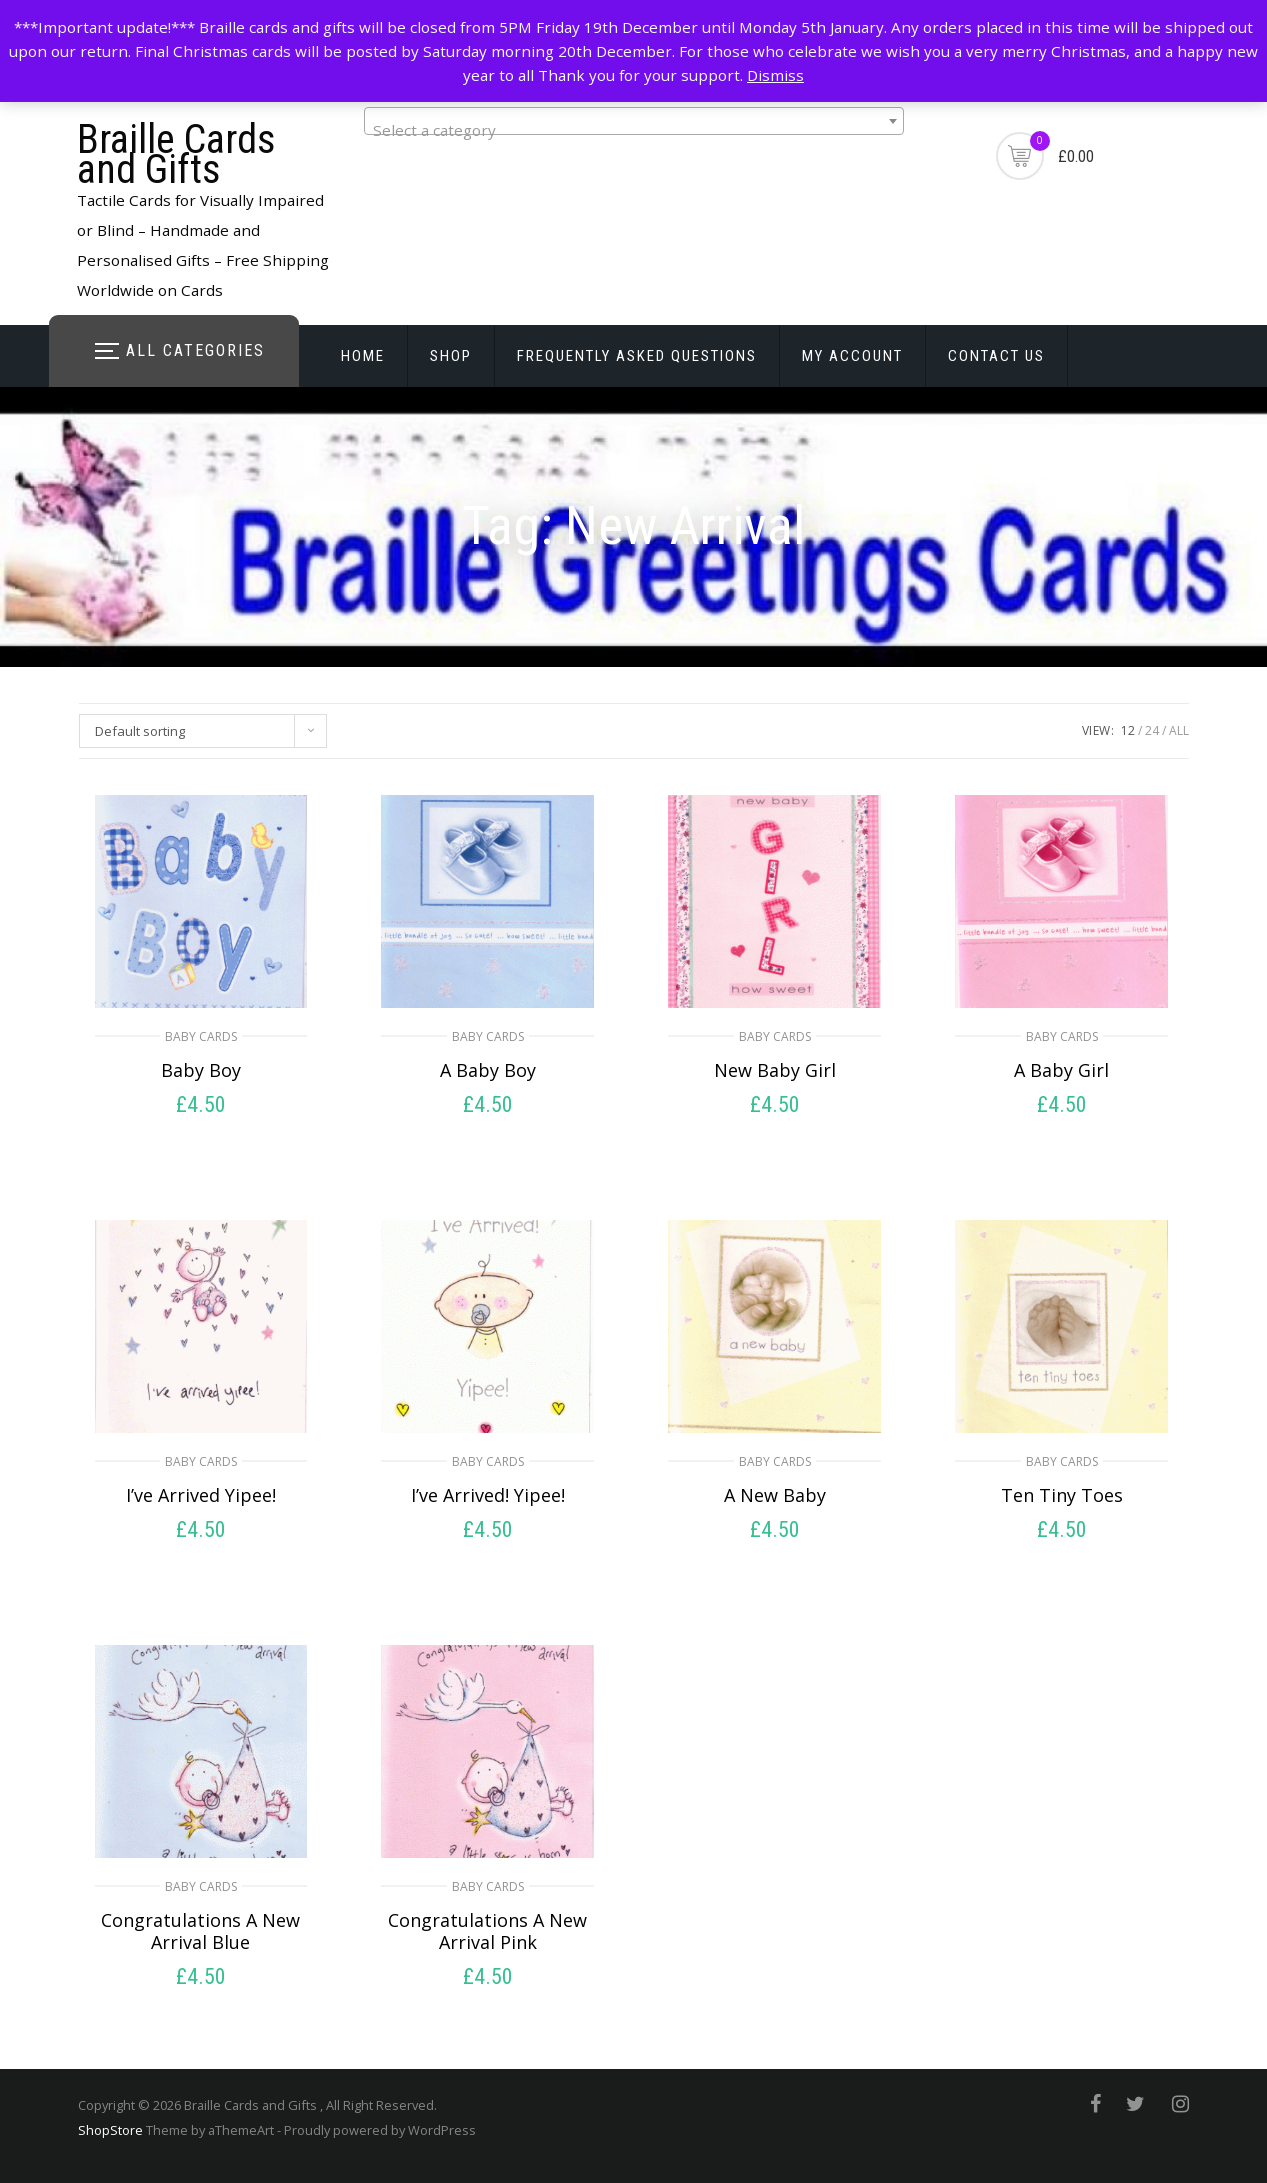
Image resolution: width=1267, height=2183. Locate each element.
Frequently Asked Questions (637, 356)
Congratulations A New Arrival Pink (487, 1931)
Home (363, 356)
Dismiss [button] (775, 75)
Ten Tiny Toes (1062, 1495)
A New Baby (775, 1495)
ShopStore (110, 2130)
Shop (451, 356)
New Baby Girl (775, 1070)
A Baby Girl (1061, 1070)
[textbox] (634, 129)
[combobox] (634, 121)
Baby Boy (201, 1070)
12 (1128, 730)
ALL (1179, 730)
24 (1152, 730)
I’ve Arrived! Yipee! (488, 1495)
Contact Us (996, 356)
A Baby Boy (488, 1070)
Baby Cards (201, 1036)
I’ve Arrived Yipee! (201, 1495)
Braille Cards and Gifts (176, 154)
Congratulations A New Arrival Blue (200, 1931)
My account (852, 356)
